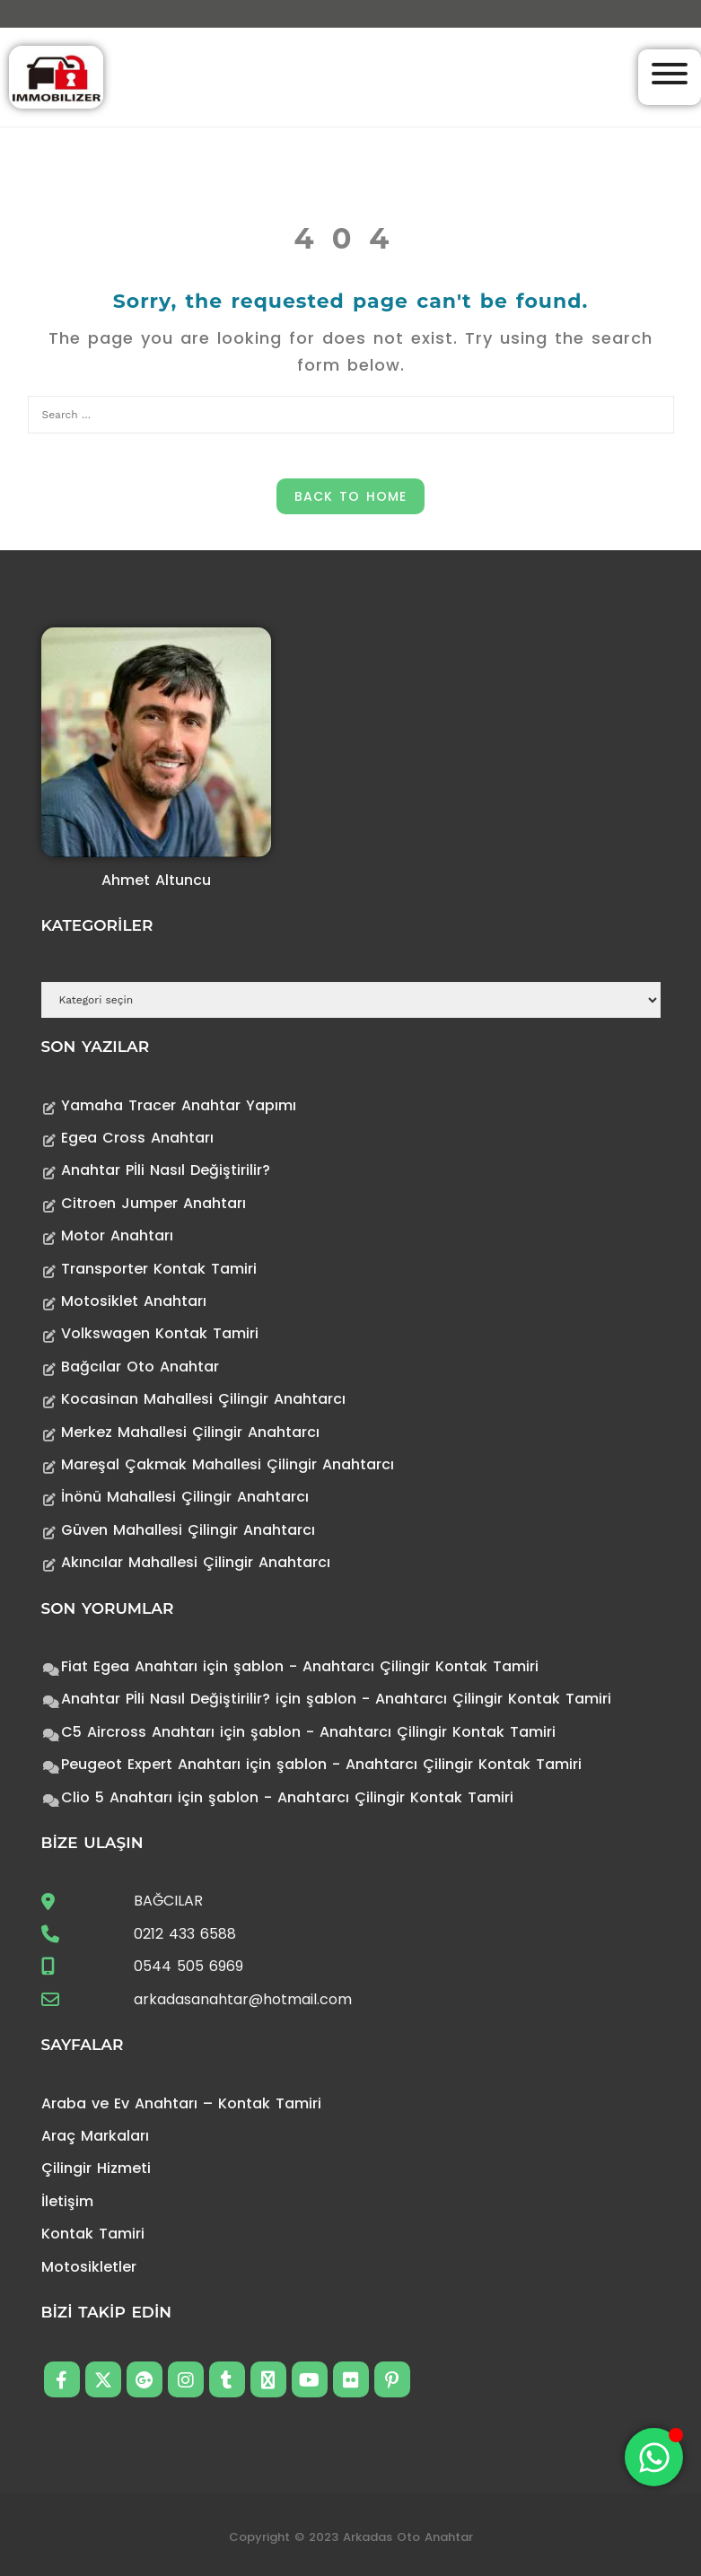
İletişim (67, 2201)
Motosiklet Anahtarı (133, 1301)
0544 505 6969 (188, 1966)
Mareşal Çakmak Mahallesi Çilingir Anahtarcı (227, 1464)
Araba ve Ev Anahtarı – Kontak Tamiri (181, 2103)
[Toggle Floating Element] (654, 2457)
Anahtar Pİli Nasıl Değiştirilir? (165, 1170)
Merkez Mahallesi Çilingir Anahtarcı (190, 1432)
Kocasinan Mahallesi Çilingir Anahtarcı (203, 1399)
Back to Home (350, 496)
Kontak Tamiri (93, 2233)
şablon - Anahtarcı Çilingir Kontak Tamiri (386, 1666)
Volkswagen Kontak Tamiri (159, 1333)
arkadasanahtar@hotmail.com (243, 1999)
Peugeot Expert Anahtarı (151, 1764)
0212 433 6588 (185, 1933)
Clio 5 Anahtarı (116, 1797)
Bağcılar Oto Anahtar (140, 1366)
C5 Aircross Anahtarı (138, 1732)
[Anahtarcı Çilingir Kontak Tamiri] (56, 76)
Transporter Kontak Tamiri (159, 1268)
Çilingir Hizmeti (96, 2168)
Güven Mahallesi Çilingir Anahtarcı (188, 1530)
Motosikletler (88, 2266)
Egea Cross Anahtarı (137, 1137)
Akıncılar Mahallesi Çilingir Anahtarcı (195, 1562)
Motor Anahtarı (117, 1235)
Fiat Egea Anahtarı (129, 1666)
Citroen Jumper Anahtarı (153, 1203)
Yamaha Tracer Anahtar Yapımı (178, 1105)
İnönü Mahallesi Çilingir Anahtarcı (185, 1496)
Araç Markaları (95, 2135)
